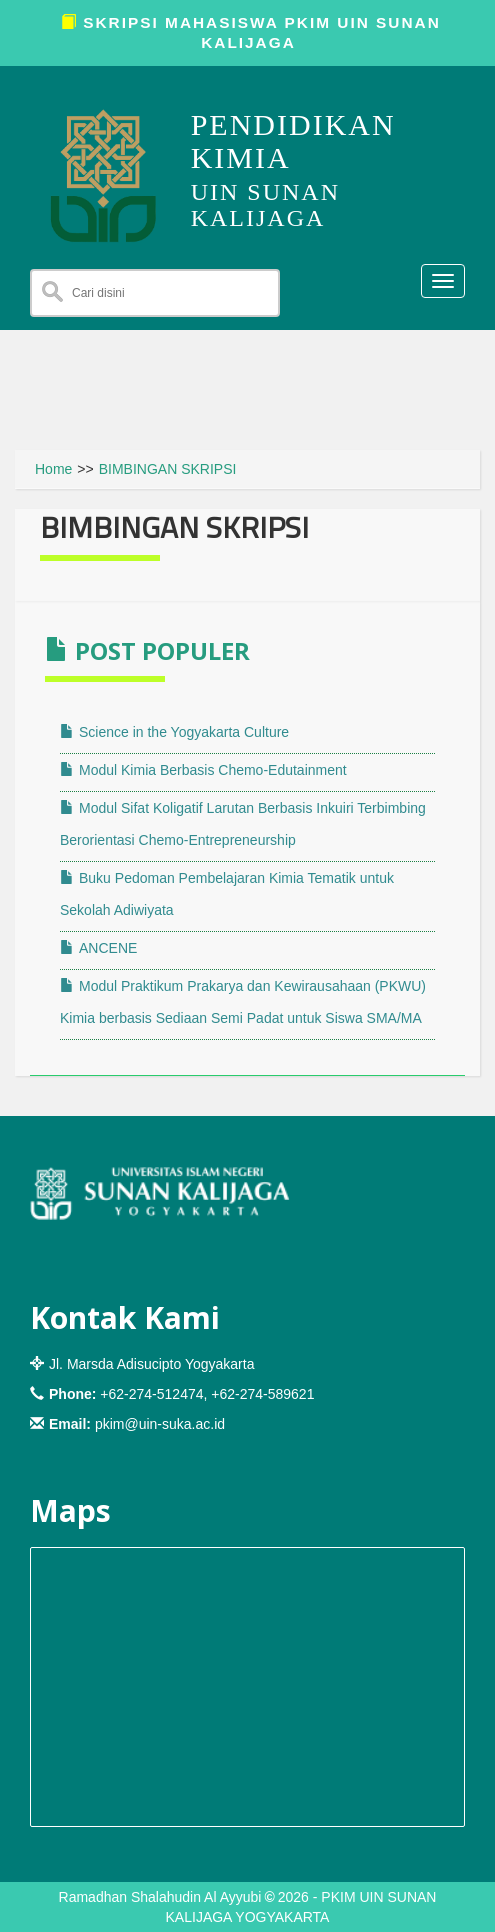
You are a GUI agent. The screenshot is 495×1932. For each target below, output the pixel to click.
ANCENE (98, 948)
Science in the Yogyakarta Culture (174, 732)
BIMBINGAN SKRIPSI (168, 469)
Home (53, 469)
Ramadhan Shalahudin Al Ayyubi (160, 1897)
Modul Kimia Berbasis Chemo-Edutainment (203, 770)
